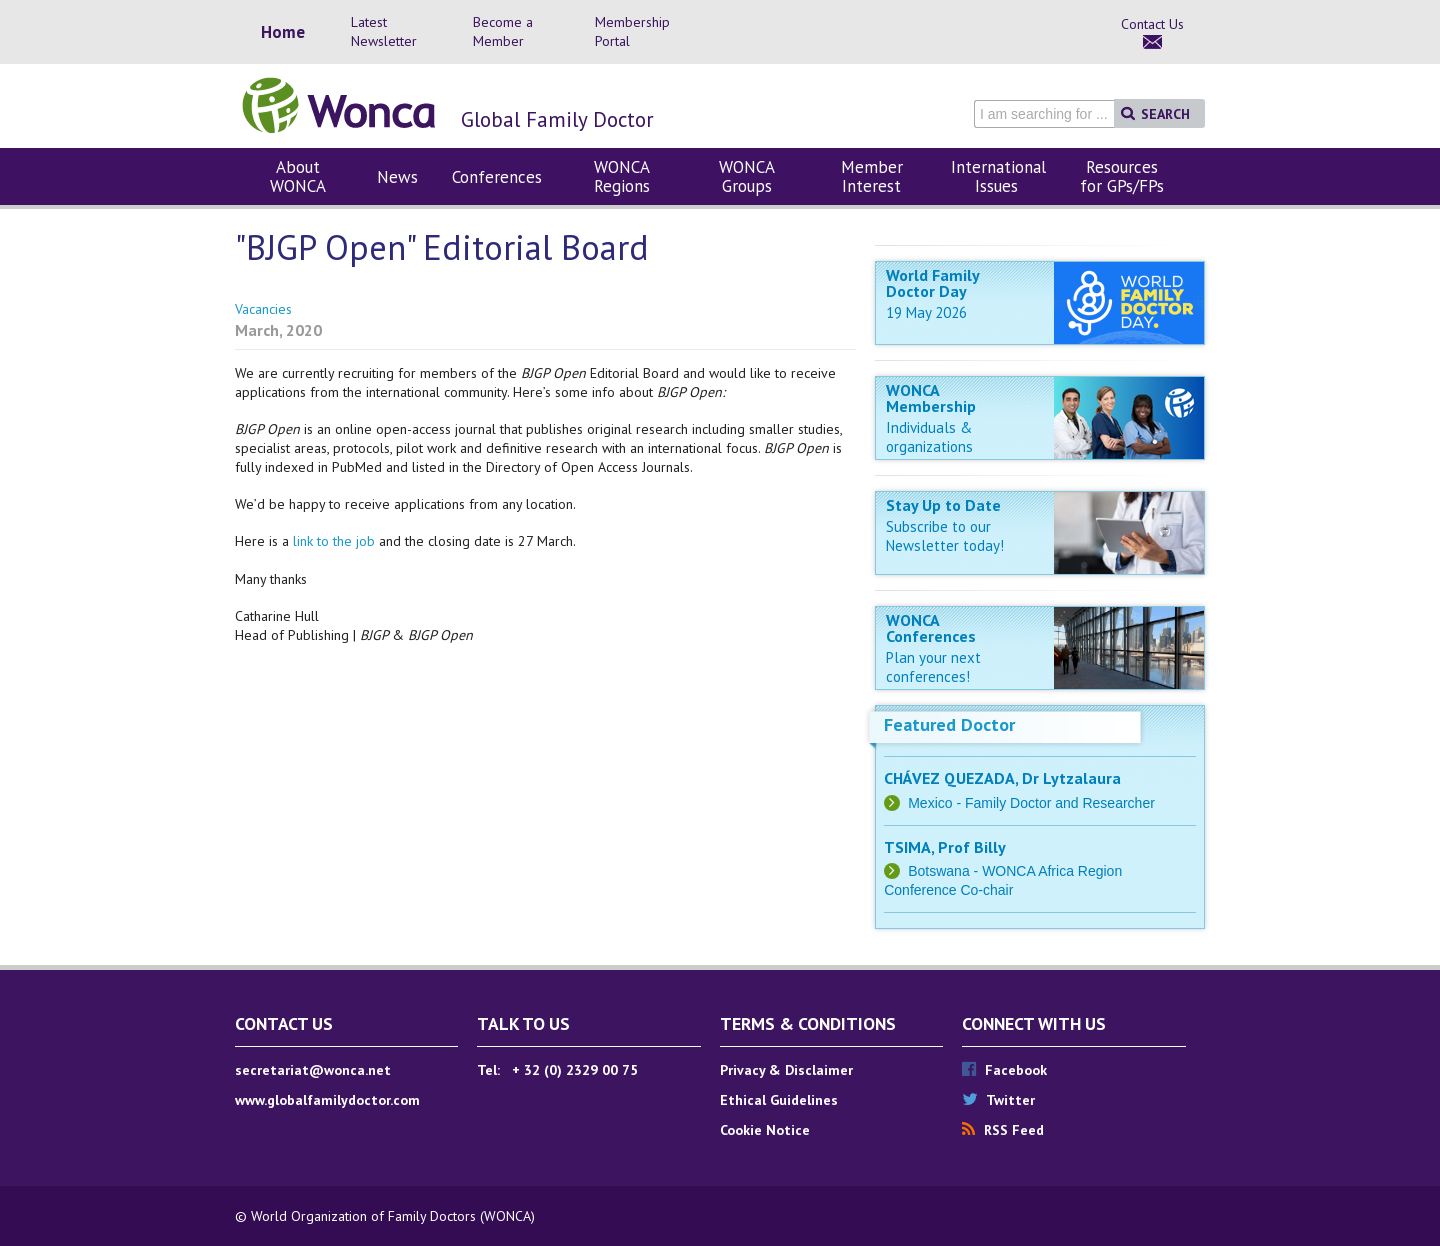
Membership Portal (632, 31)
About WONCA (298, 176)
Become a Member (503, 31)
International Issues (998, 176)
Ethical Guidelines (779, 1100)
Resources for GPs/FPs (1122, 176)
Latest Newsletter (384, 31)
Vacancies (263, 309)
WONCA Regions (622, 176)
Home (283, 32)
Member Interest (872, 176)
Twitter (998, 1100)
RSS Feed (1003, 1130)
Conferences (497, 177)
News (397, 177)
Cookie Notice (765, 1130)
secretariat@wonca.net (313, 1070)
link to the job (336, 541)
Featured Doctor (949, 724)
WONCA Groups (747, 176)
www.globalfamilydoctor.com (327, 1100)
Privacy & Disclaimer (786, 1070)
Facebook (1004, 1070)
